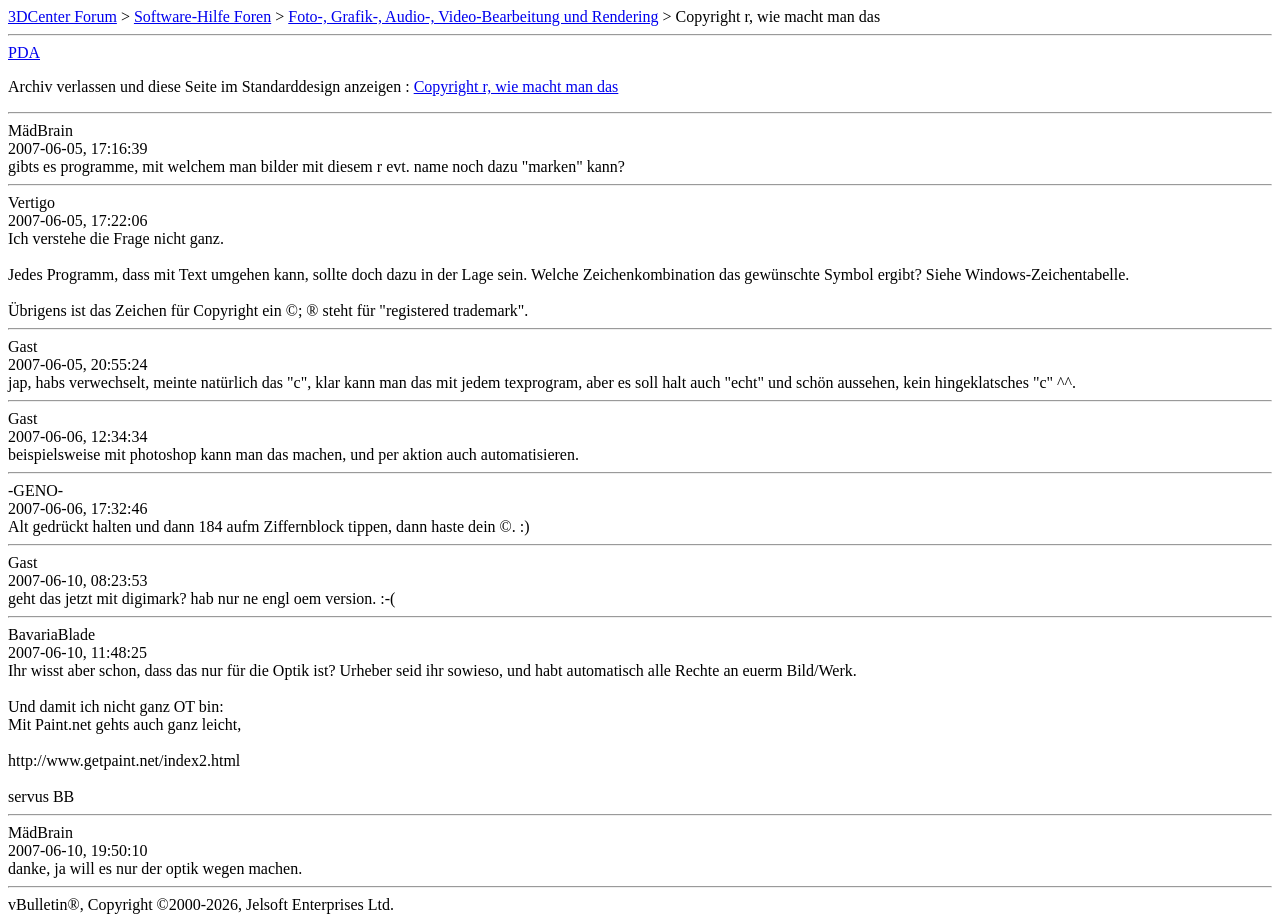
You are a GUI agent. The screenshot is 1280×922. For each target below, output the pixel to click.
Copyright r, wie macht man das (516, 86)
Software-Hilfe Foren (202, 16)
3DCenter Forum (62, 16)
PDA (24, 52)
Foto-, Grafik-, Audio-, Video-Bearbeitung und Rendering (473, 16)
